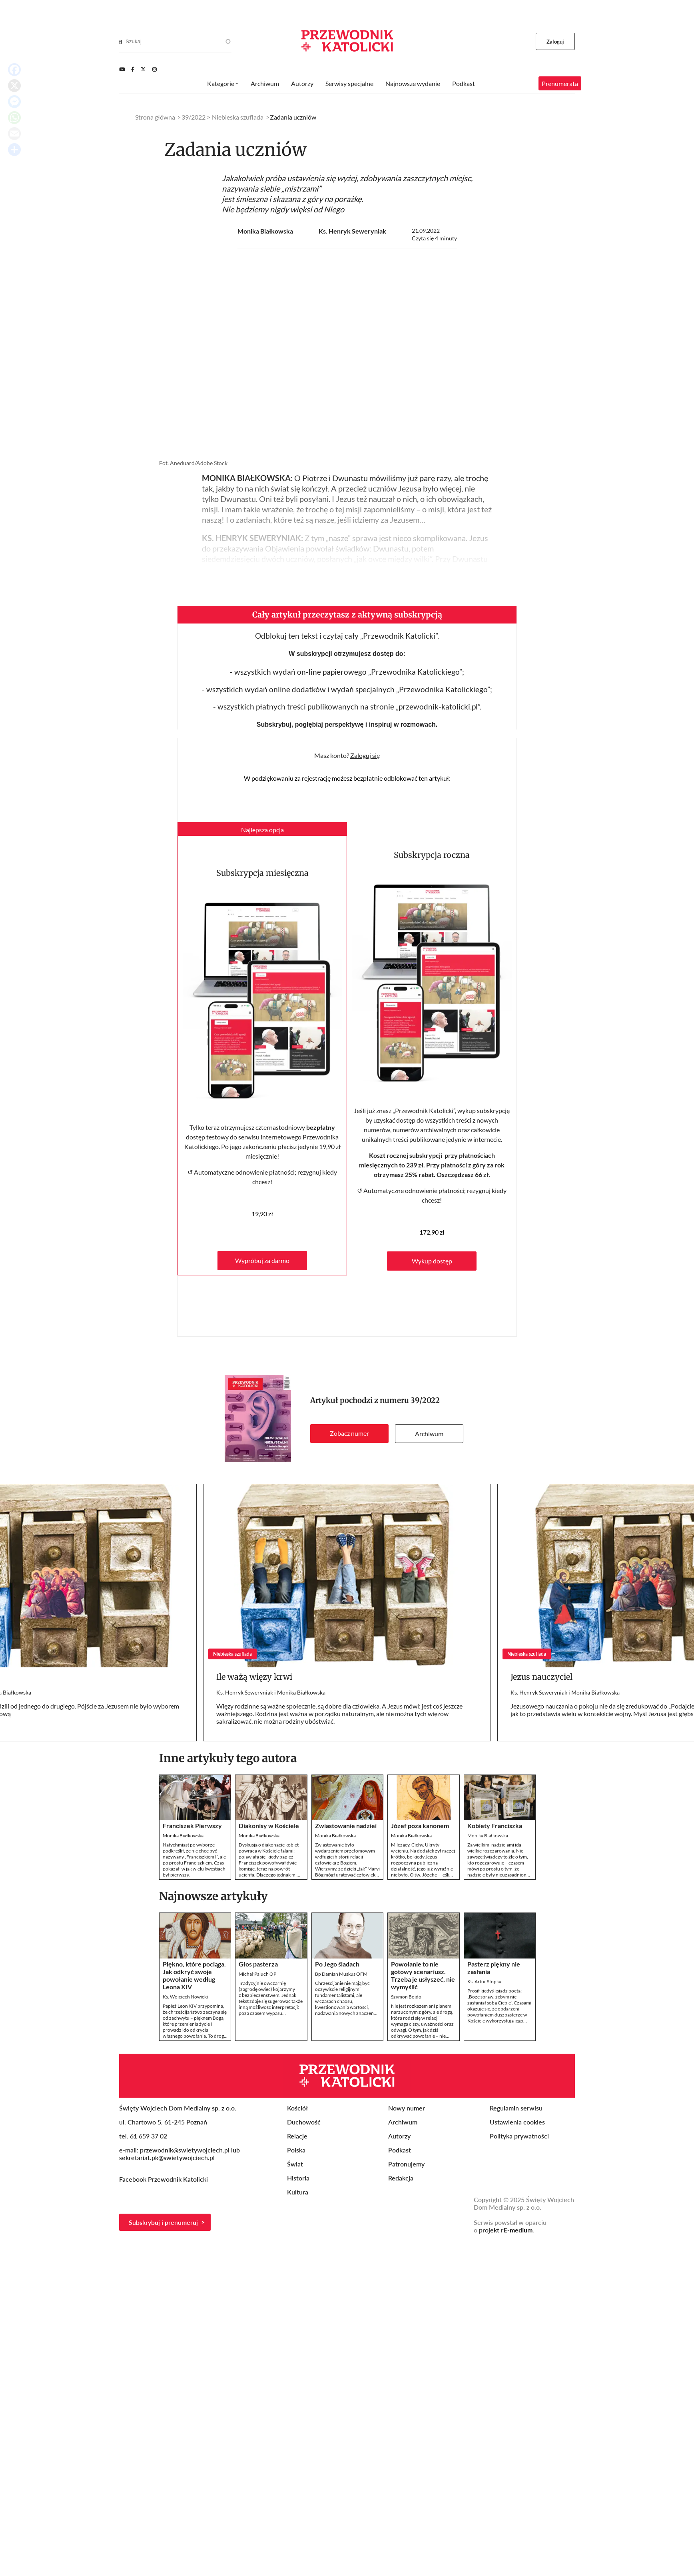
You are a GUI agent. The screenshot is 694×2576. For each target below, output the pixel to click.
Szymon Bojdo (406, 1997)
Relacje (297, 2136)
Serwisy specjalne (349, 83)
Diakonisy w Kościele (269, 1825)
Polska (296, 2150)
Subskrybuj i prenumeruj (163, 2222)
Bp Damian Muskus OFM (341, 1974)
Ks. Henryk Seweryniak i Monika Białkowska (270, 1692)
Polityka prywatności (519, 2136)
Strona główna (155, 117)
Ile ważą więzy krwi (254, 1677)
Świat (295, 2164)
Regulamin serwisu (516, 2108)
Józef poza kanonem (420, 1825)
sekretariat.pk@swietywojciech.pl (167, 2157)
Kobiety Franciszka (494, 1825)
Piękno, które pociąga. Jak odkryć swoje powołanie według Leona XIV (194, 1975)
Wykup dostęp (432, 1261)
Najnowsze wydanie (412, 83)
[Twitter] (143, 69)
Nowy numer (406, 2108)
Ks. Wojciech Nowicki (185, 1997)
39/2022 (425, 1400)
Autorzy (302, 83)
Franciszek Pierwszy (192, 1825)
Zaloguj (555, 41)
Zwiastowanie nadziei (346, 1825)
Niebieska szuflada (237, 117)
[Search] (120, 41)
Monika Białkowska (265, 231)
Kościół (297, 2108)
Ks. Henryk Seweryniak (352, 231)
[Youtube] (122, 69)
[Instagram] (154, 69)
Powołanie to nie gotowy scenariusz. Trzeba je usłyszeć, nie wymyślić (423, 1975)
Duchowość (304, 2122)
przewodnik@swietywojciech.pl (184, 2150)
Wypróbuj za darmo (262, 1260)
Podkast (463, 83)
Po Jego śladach (337, 1964)
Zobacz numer (349, 1433)
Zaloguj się (365, 755)
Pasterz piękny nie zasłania (493, 1967)
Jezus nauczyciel (541, 1677)
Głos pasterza (258, 1964)
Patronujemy (406, 2164)
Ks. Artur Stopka (484, 1981)
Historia (298, 2178)
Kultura (297, 2192)
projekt (505, 2230)
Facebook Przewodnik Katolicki (164, 2179)
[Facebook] (132, 69)
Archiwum (429, 1433)
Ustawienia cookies (517, 2122)
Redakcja (400, 2178)
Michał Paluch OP (257, 1974)
